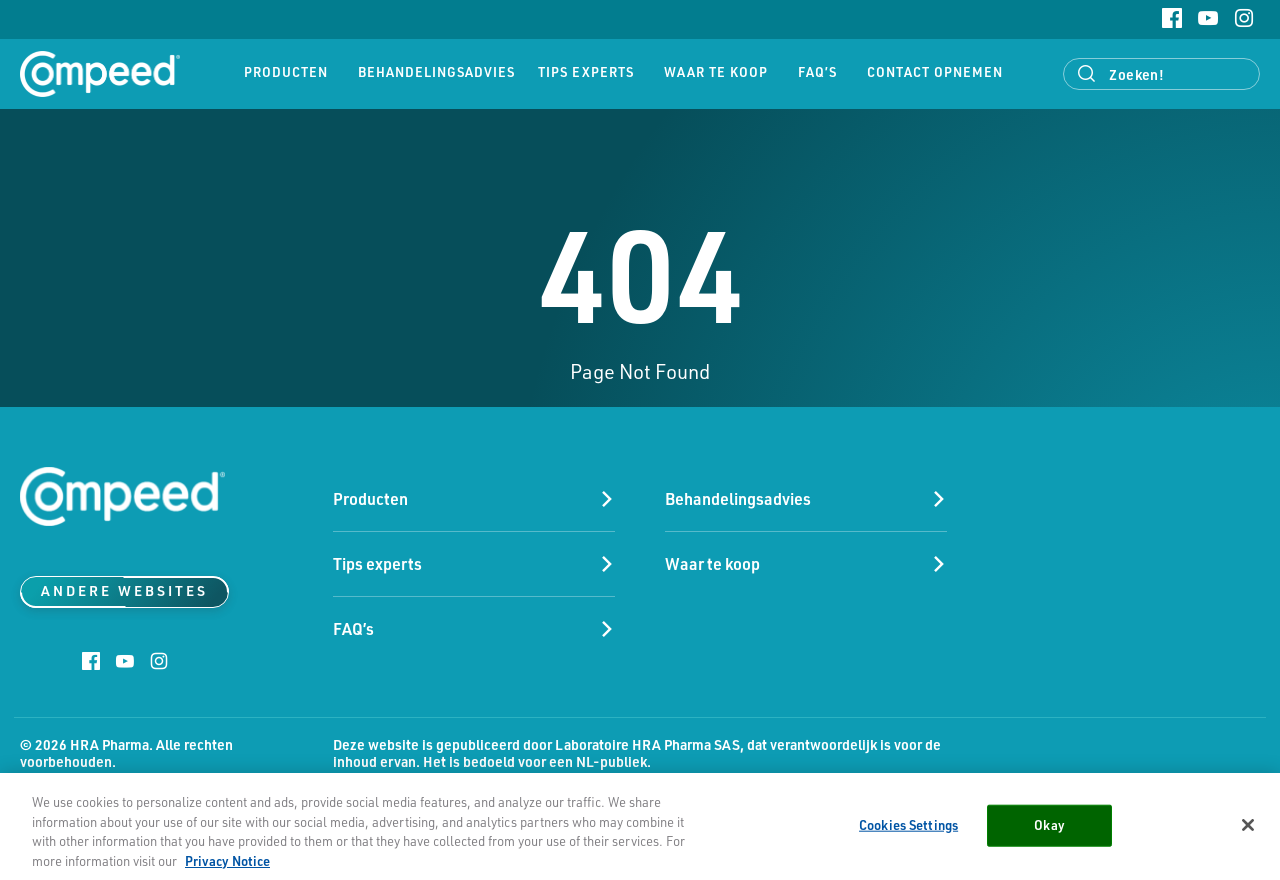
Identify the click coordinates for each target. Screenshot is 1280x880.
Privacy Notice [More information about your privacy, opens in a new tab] (227, 865)
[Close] (1248, 829)
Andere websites (124, 590)
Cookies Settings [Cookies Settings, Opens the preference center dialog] (908, 829)
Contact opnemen (935, 72)
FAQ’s (817, 72)
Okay (1049, 829)
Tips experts (586, 72)
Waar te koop (716, 72)
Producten (286, 72)
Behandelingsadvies (433, 72)
